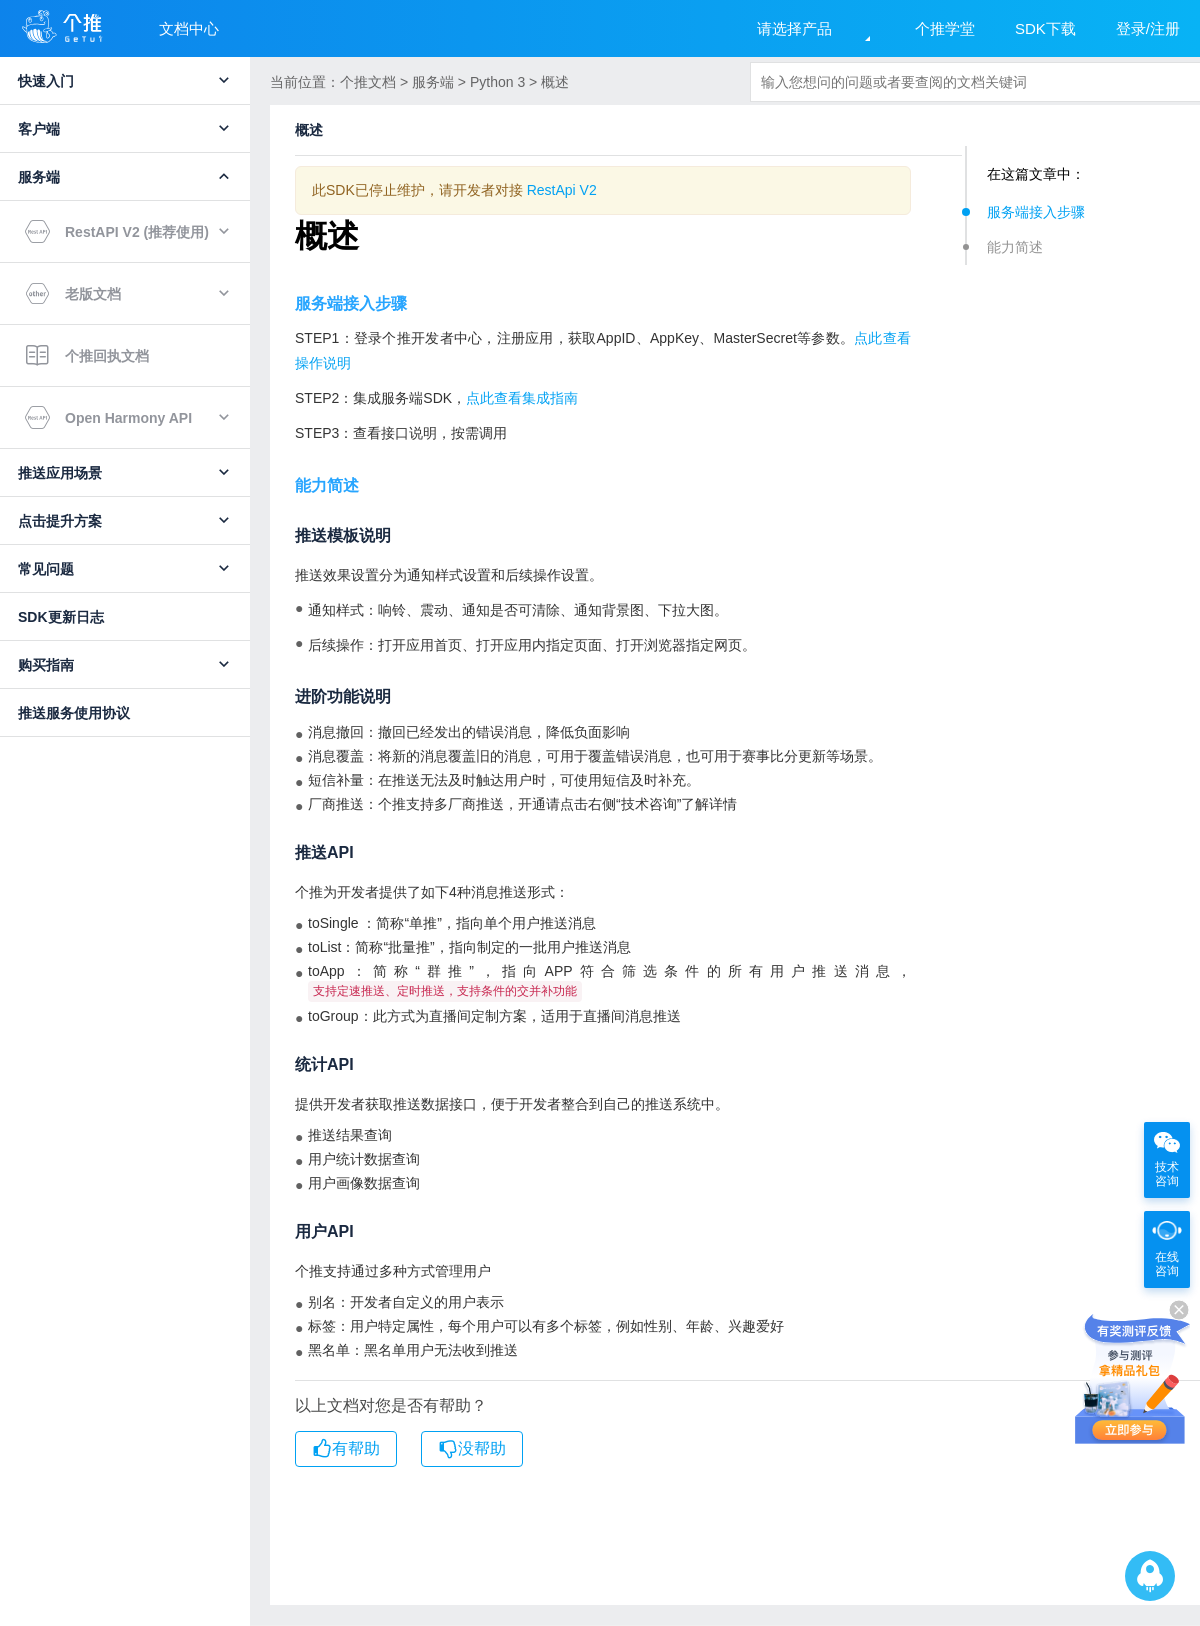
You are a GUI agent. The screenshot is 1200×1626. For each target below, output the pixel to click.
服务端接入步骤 (1036, 212)
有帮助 (346, 1450)
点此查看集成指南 (522, 398)
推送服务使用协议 (74, 713)
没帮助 (472, 1450)
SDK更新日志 (61, 617)
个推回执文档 (87, 356)
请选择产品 (794, 28)
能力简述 (1015, 247)
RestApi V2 (562, 190)
